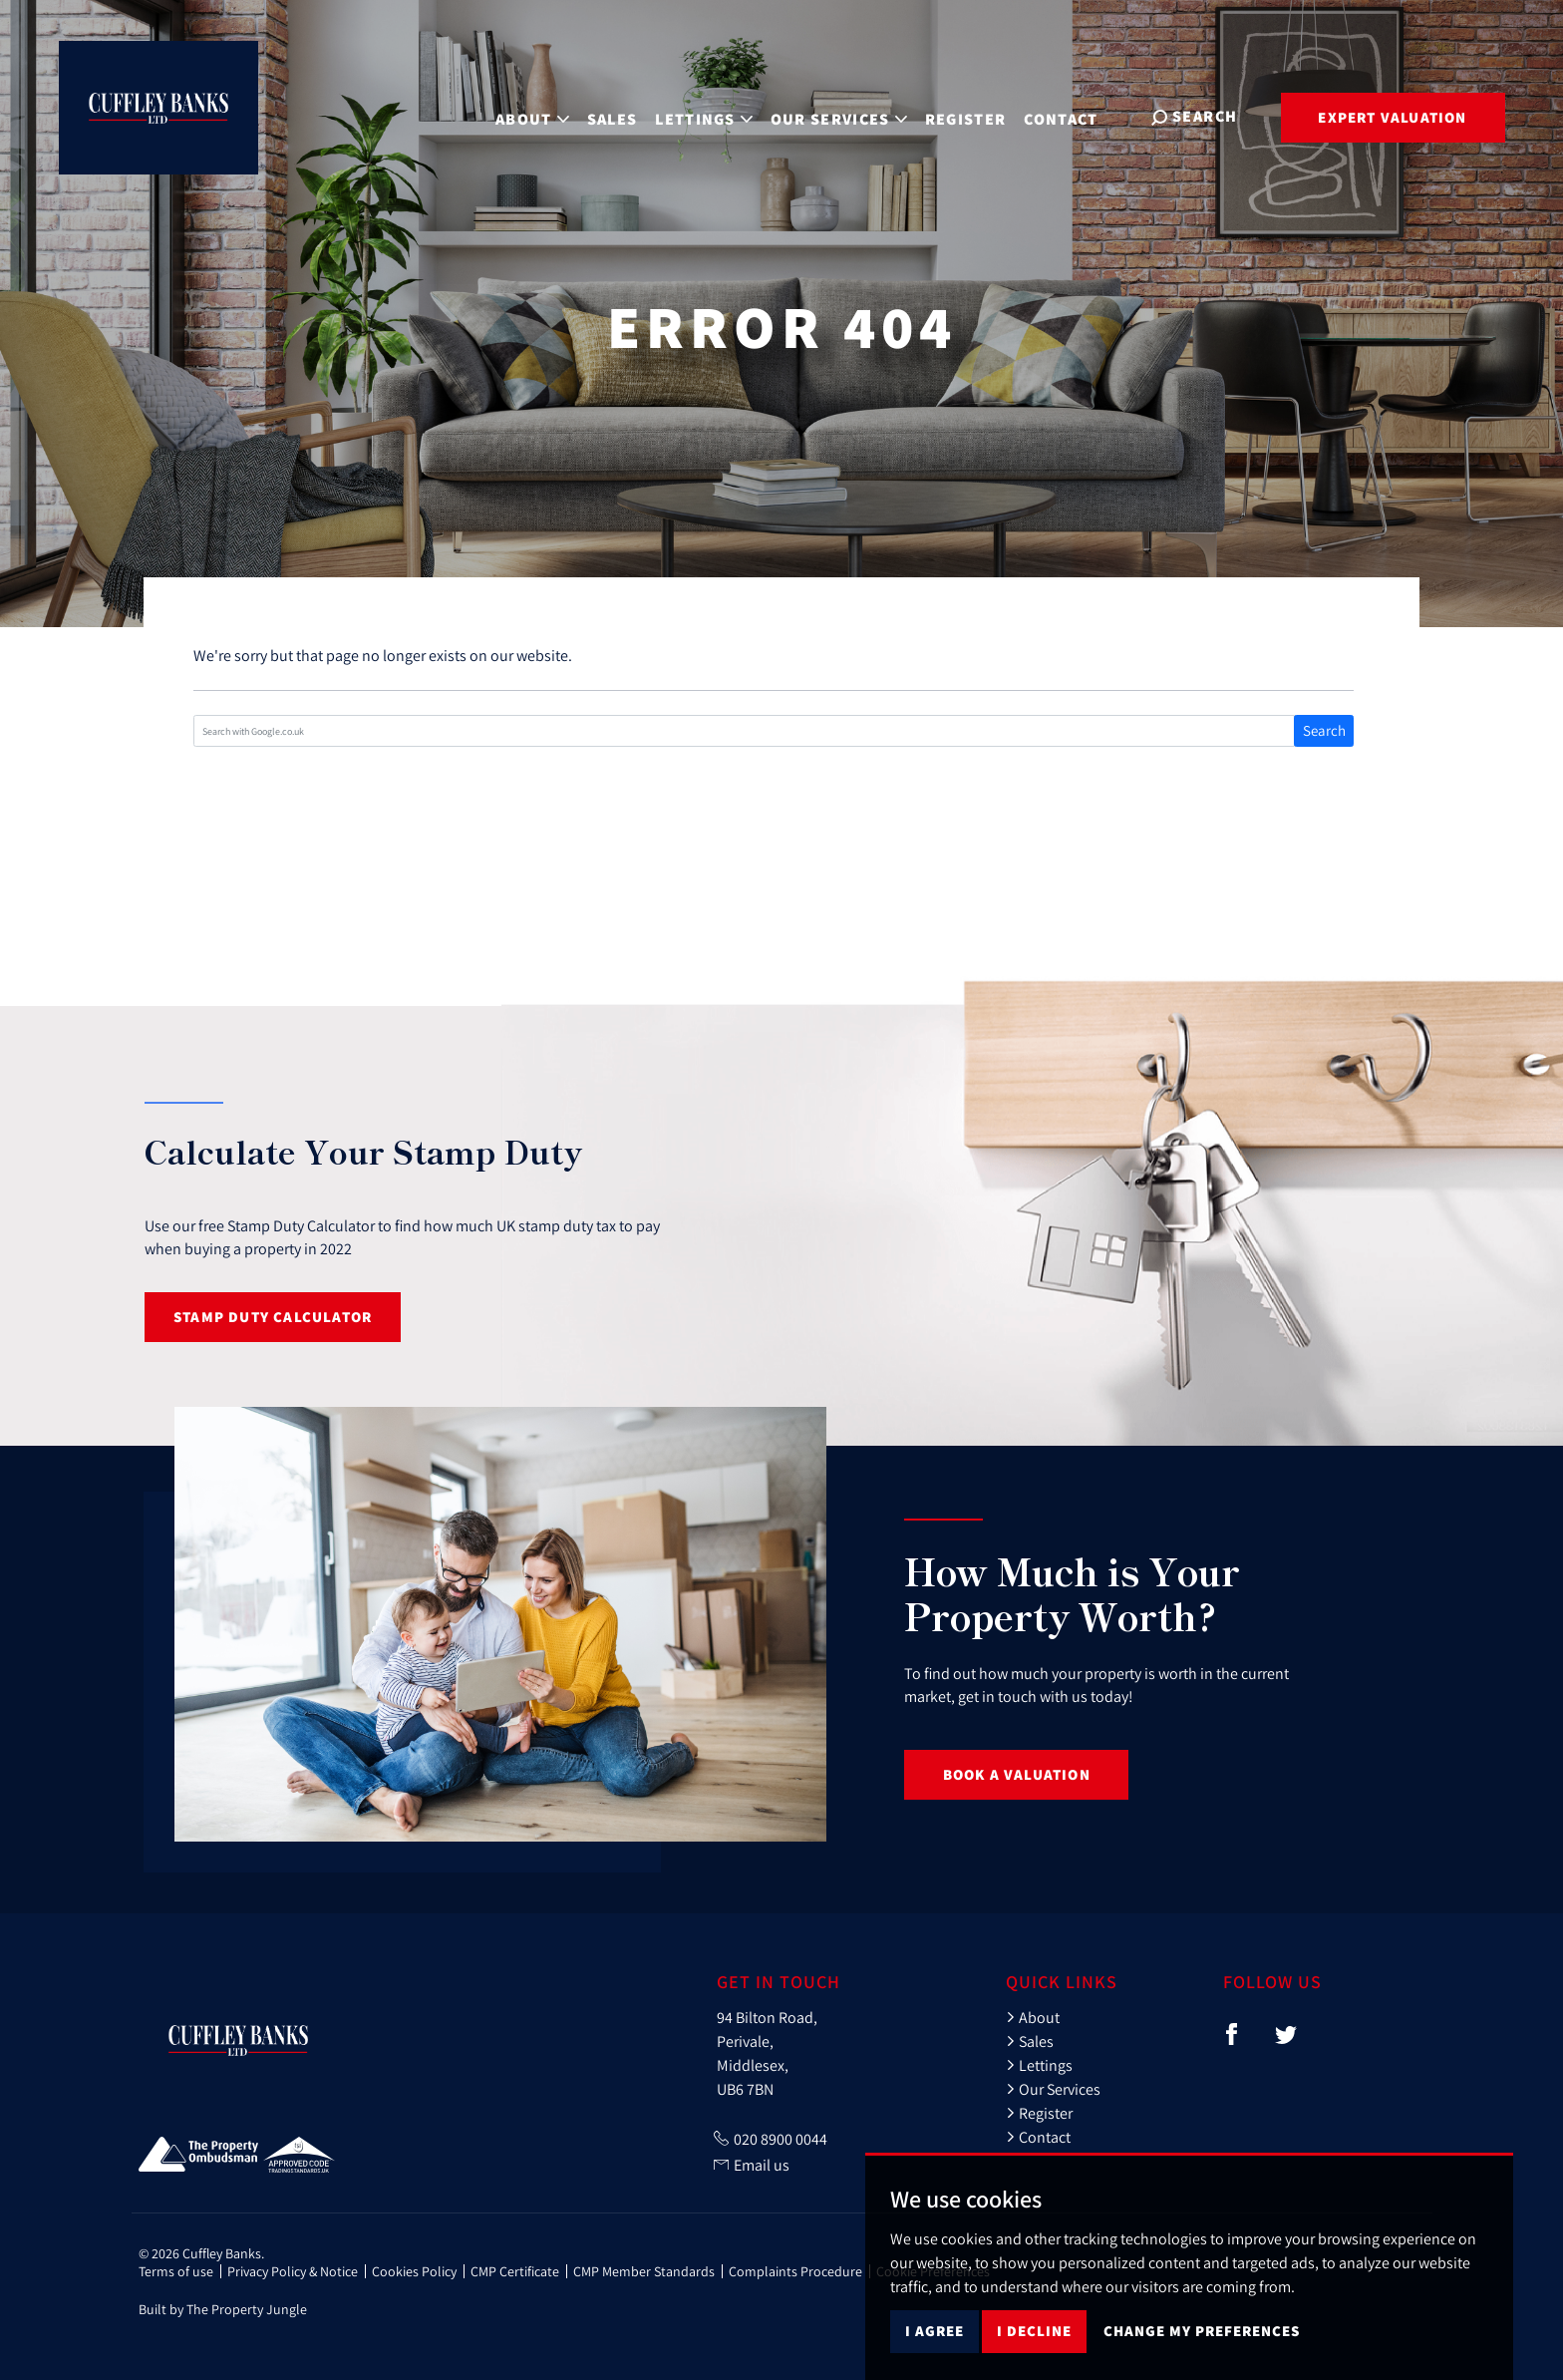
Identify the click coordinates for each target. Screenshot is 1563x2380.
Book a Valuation (1017, 1774)
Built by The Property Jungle (223, 2309)
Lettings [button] (709, 115)
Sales (617, 115)
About (1033, 2017)
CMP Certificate (514, 2271)
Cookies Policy (414, 2271)
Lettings (1039, 2065)
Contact (1066, 115)
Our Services (1053, 2089)
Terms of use (176, 2271)
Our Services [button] (844, 115)
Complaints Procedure (795, 2271)
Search (1324, 730)
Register (971, 115)
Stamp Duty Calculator (272, 1316)
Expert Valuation (1392, 117)
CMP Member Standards (644, 2271)
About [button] (537, 115)
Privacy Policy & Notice (292, 2271)
